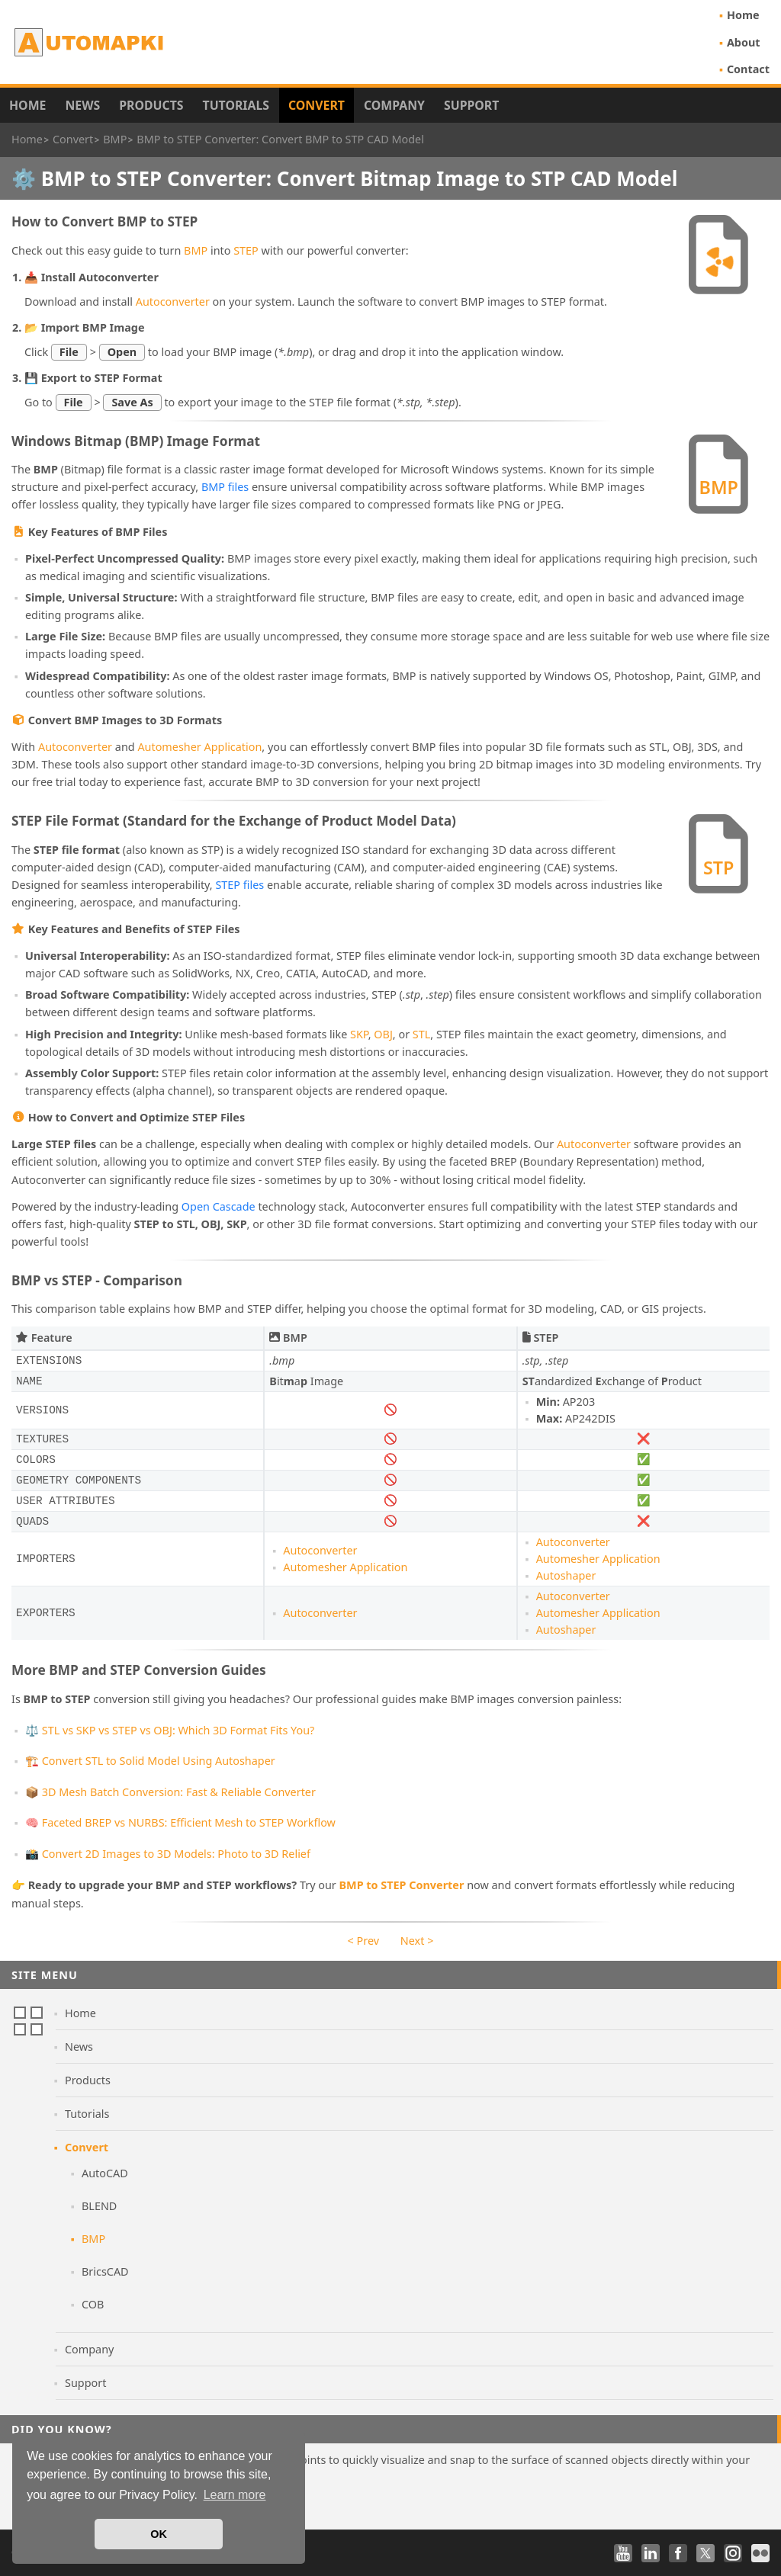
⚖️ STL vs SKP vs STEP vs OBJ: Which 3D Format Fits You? (169, 1730)
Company (394, 105)
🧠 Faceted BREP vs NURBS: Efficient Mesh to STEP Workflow (180, 1822)
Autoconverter (173, 301)
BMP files (225, 487)
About (743, 42)
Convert (316, 105)
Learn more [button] (235, 2494)
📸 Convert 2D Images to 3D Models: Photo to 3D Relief (167, 1853)
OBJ (383, 1034)
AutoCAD (105, 2173)
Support (471, 105)
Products (151, 105)
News (82, 105)
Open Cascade (219, 1206)
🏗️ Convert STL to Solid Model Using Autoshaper (150, 1760)
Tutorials (236, 105)
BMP (195, 250)
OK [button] (158, 2534)
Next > (417, 1940)
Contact (748, 69)
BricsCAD (105, 2271)
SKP (359, 1034)
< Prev (363, 1940)
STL (421, 1034)
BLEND (99, 2206)
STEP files (239, 884)
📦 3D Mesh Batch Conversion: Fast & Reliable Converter (170, 1792)
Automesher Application (199, 746)
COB (93, 2304)
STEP (246, 250)
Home (743, 15)
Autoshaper (566, 1575)
